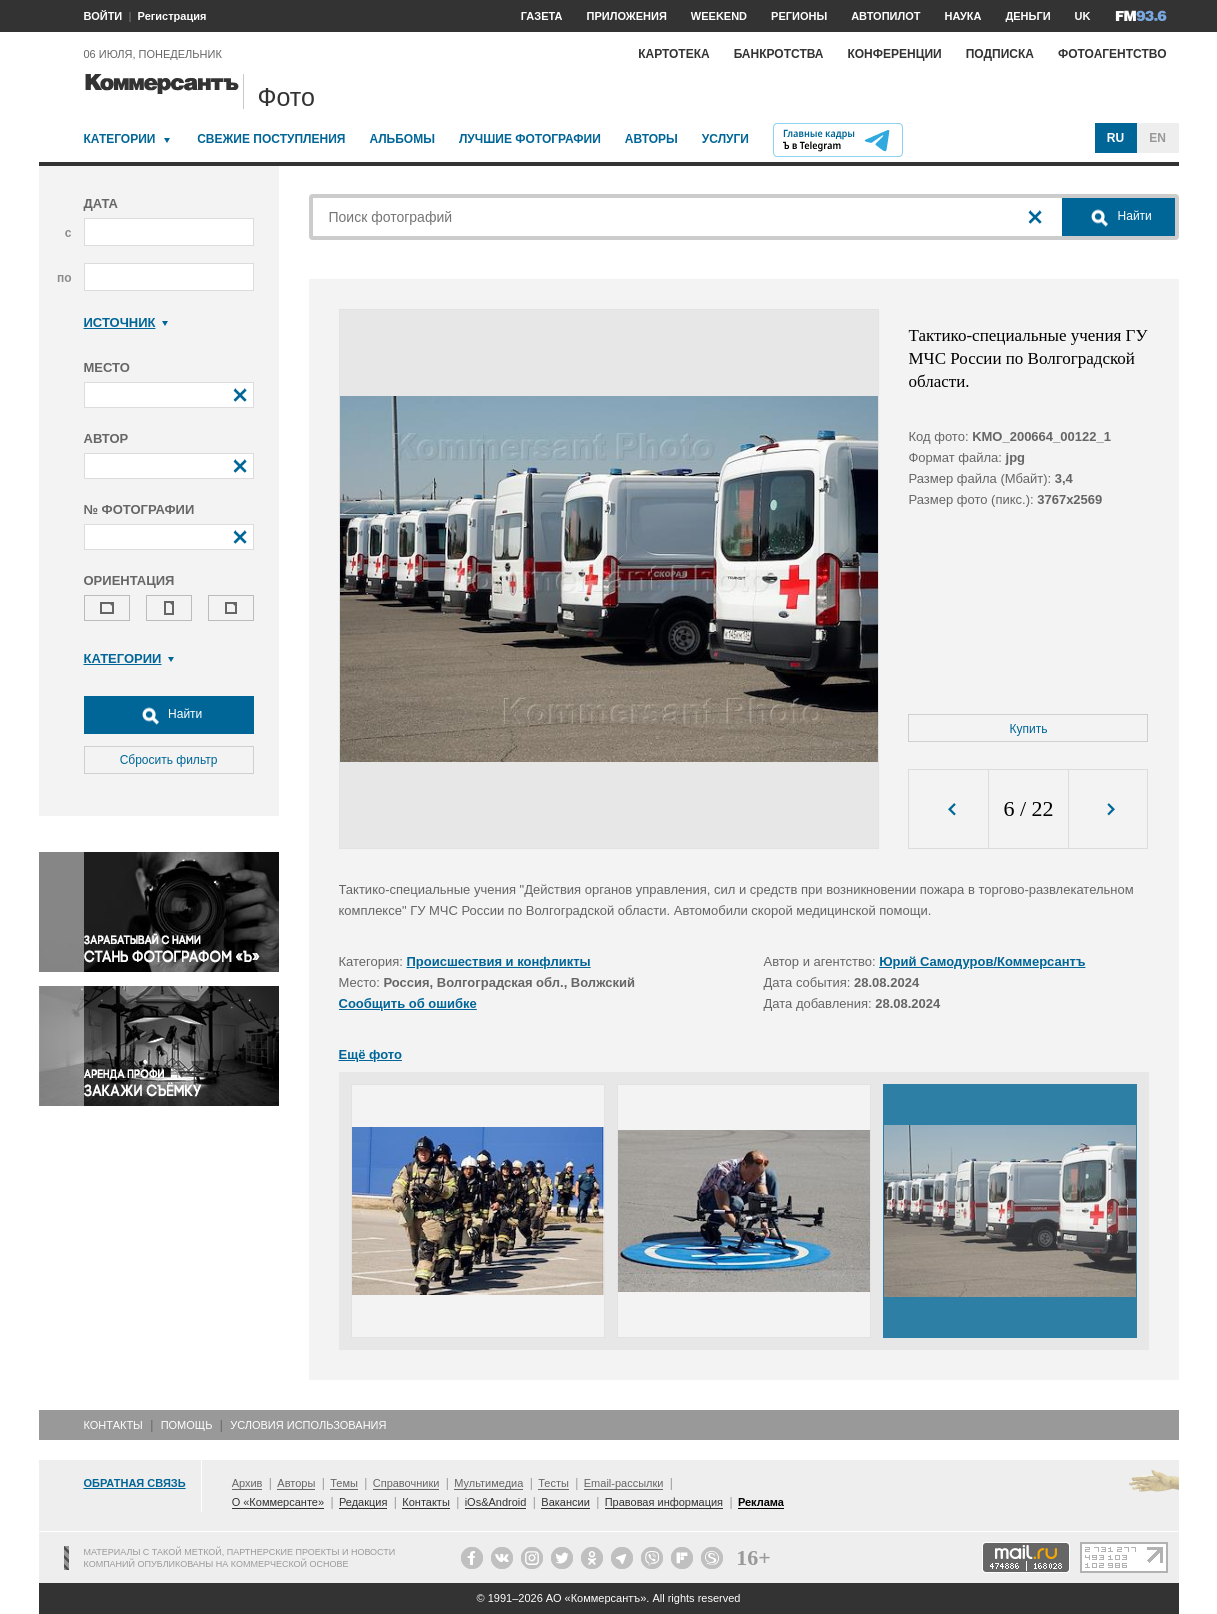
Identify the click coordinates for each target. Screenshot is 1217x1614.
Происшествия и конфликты (499, 961)
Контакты (113, 1425)
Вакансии (565, 1502)
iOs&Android (496, 1502)
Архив (247, 1483)
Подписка (1000, 54)
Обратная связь (135, 1483)
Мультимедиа (488, 1483)
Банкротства (779, 54)
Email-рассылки (624, 1483)
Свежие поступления (271, 139)
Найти (169, 715)
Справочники (406, 1483)
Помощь (187, 1425)
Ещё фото (370, 1054)
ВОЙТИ (103, 16)
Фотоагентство (1112, 54)
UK (1083, 16)
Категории (120, 139)
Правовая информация (664, 1502)
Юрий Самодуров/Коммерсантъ (982, 961)
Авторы (651, 139)
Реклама (761, 1502)
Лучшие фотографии (530, 139)
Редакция (363, 1502)
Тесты (553, 1483)
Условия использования (308, 1425)
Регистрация (172, 16)
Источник (126, 322)
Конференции (894, 54)
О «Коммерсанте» (278, 1502)
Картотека (674, 54)
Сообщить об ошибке (408, 1003)
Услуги (725, 139)
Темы (344, 1483)
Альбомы (402, 139)
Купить (1029, 729)
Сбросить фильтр (169, 760)
